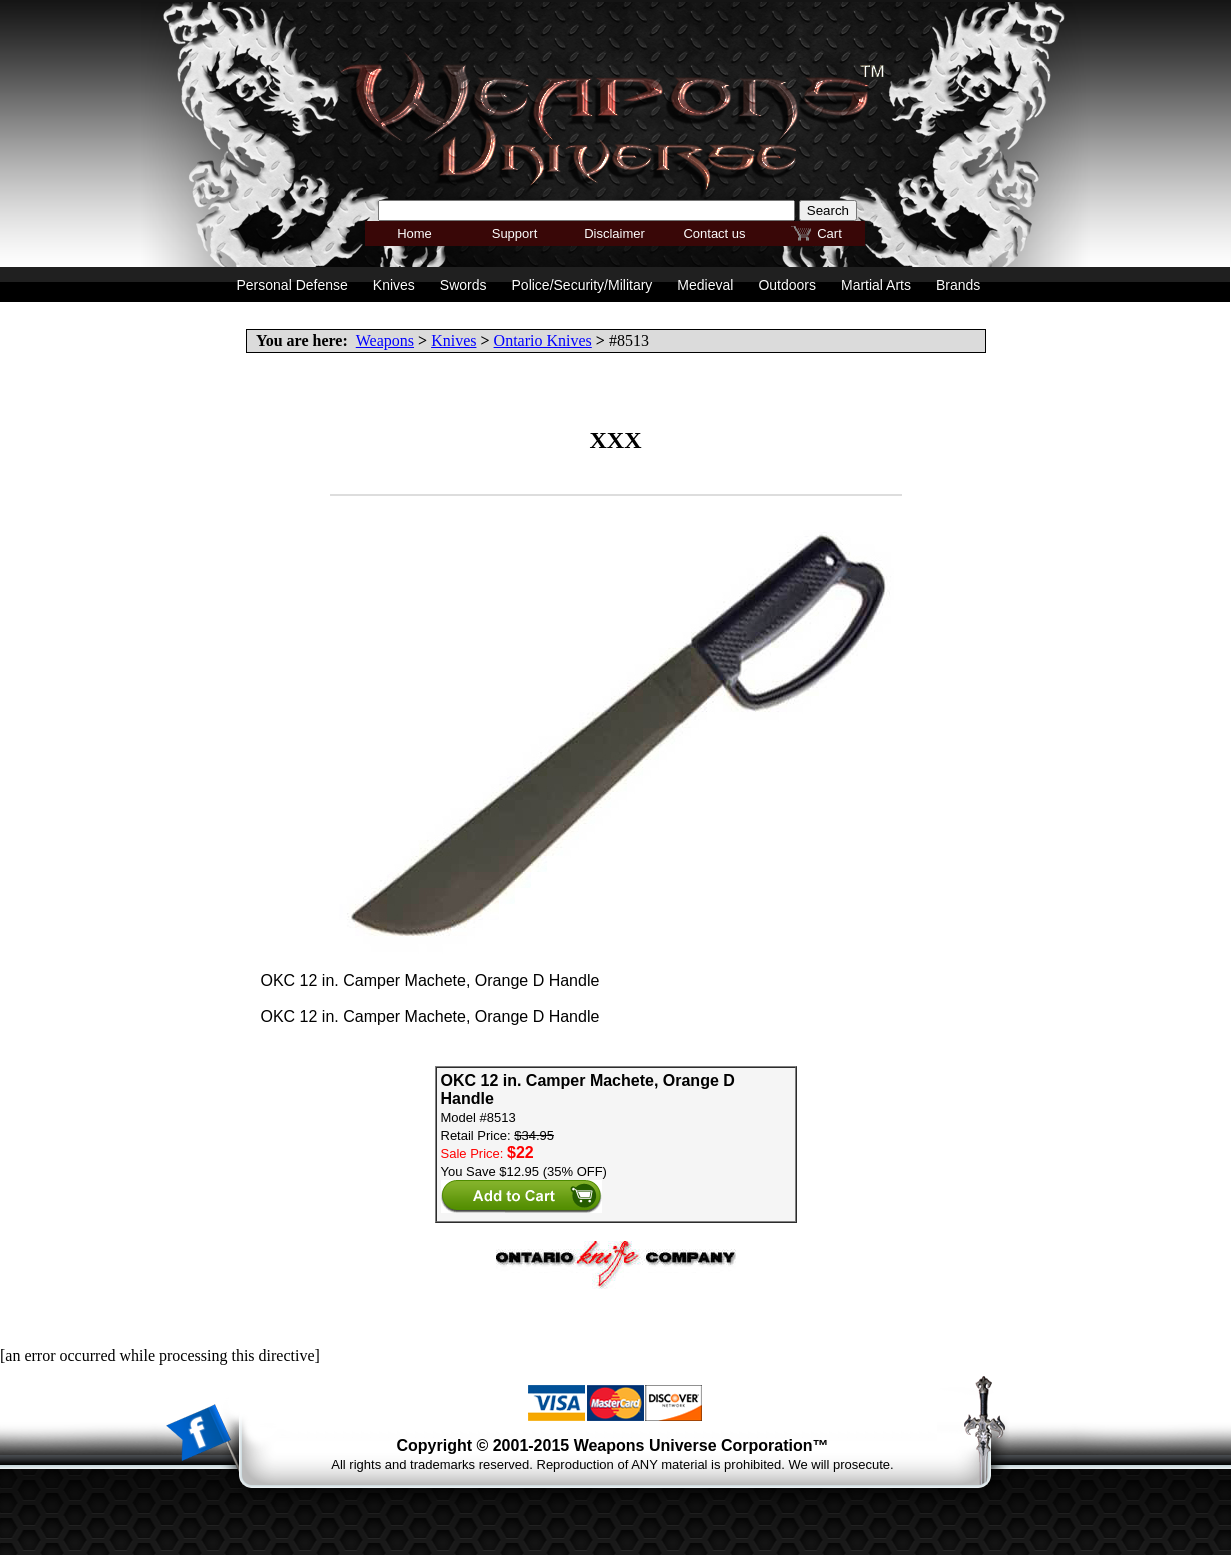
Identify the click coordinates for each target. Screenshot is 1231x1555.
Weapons (385, 340)
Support (515, 233)
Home (414, 233)
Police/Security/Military (582, 285)
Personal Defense (292, 285)
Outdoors (787, 285)
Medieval (705, 285)
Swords (463, 285)
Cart (829, 233)
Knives (453, 340)
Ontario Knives (543, 340)
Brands (958, 285)
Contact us (714, 233)
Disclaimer (614, 233)
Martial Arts (876, 285)
